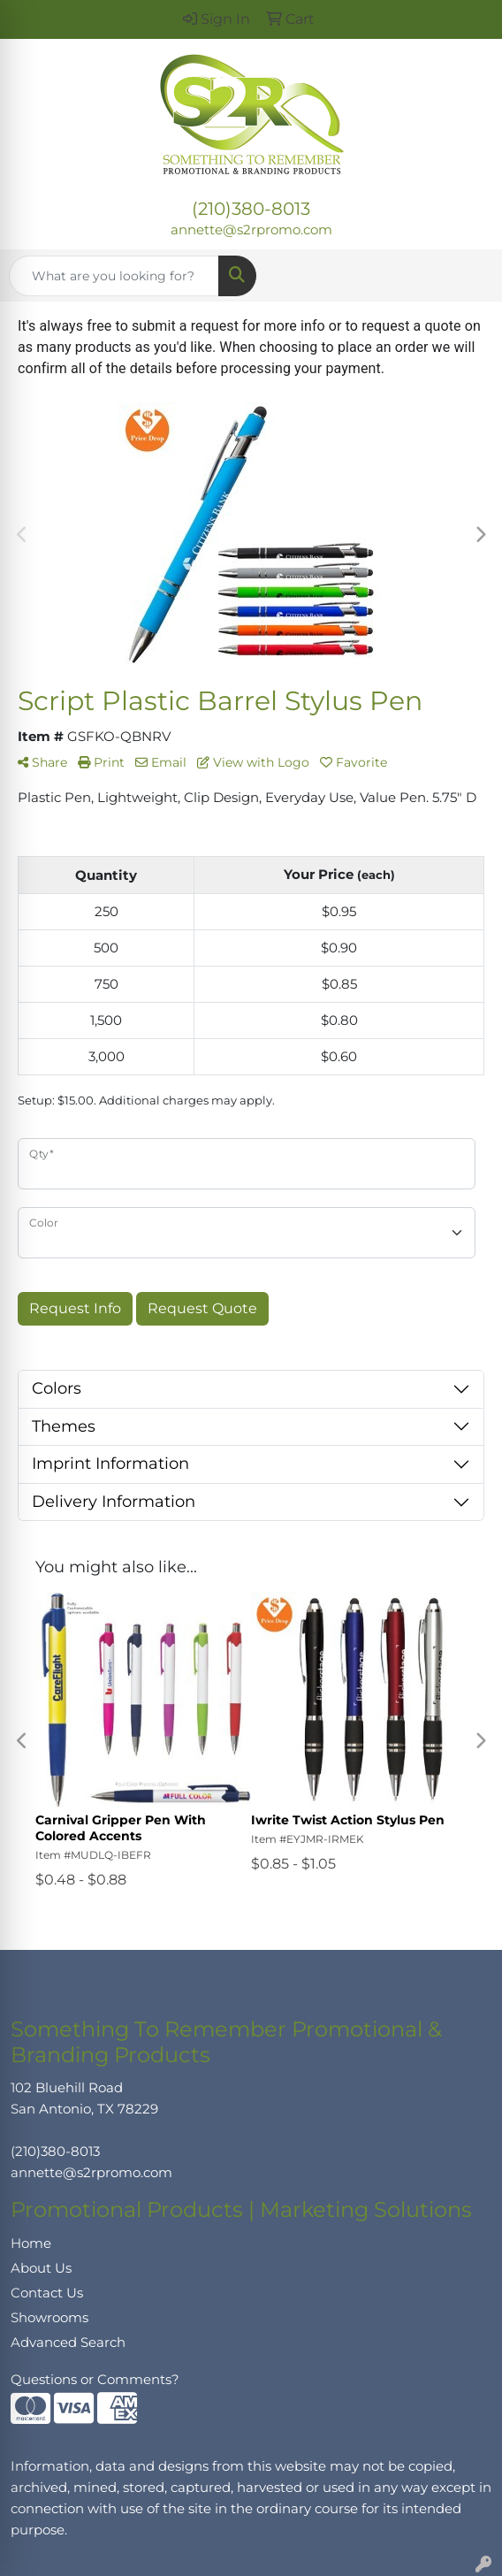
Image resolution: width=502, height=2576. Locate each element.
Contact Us (47, 2293)
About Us (41, 2268)
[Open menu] (466, 276)
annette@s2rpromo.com (251, 230)
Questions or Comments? (95, 2380)
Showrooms (49, 2318)
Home (31, 2243)
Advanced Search (68, 2343)
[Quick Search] (114, 276)
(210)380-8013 (251, 208)
